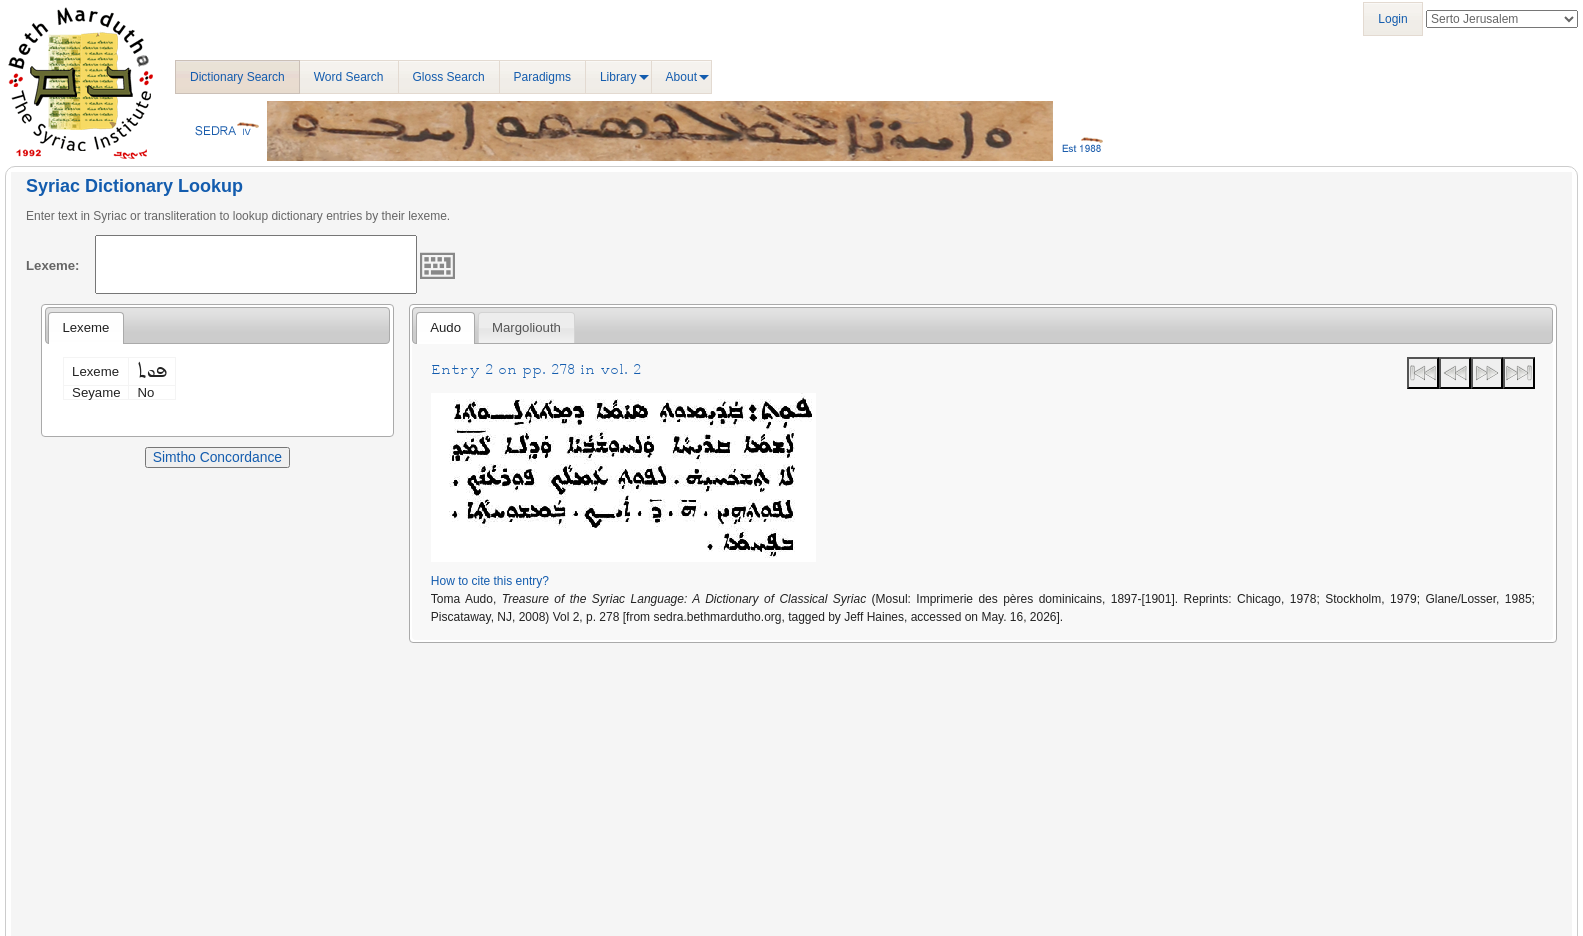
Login (1392, 19)
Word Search (349, 77)
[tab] (85, 328)
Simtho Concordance (217, 457)
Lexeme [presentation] (85, 327)
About (681, 77)
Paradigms (542, 77)
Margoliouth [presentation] (526, 327)
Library (618, 77)
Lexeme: (53, 265)
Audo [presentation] (445, 327)
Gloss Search (449, 77)
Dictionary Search (237, 77)
